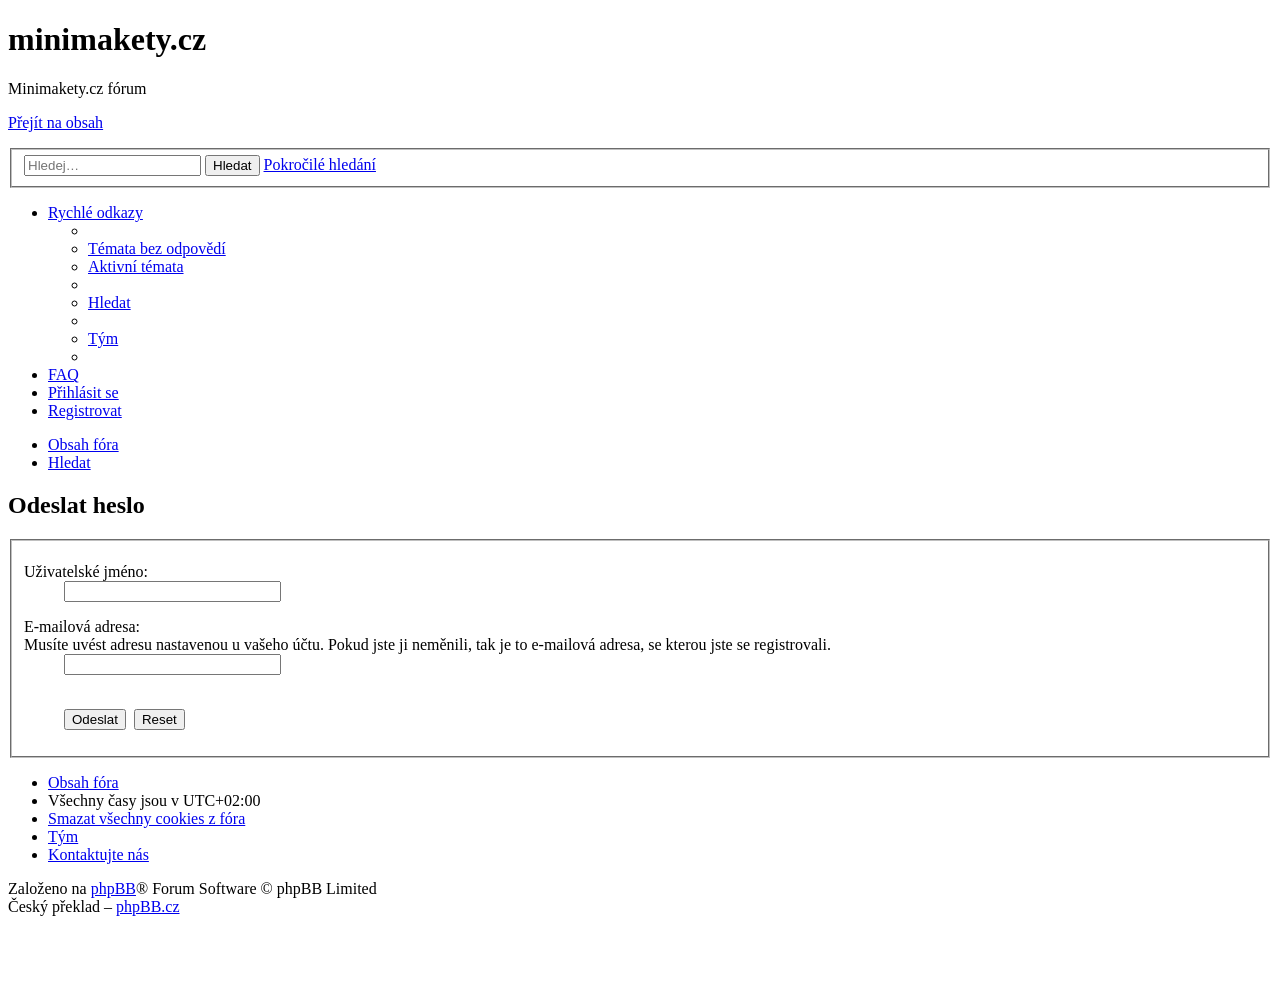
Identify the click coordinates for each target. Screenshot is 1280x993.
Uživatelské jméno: (86, 571)
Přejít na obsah (55, 122)
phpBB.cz (148, 906)
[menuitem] (157, 248)
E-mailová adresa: (82, 626)
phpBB (113, 888)
